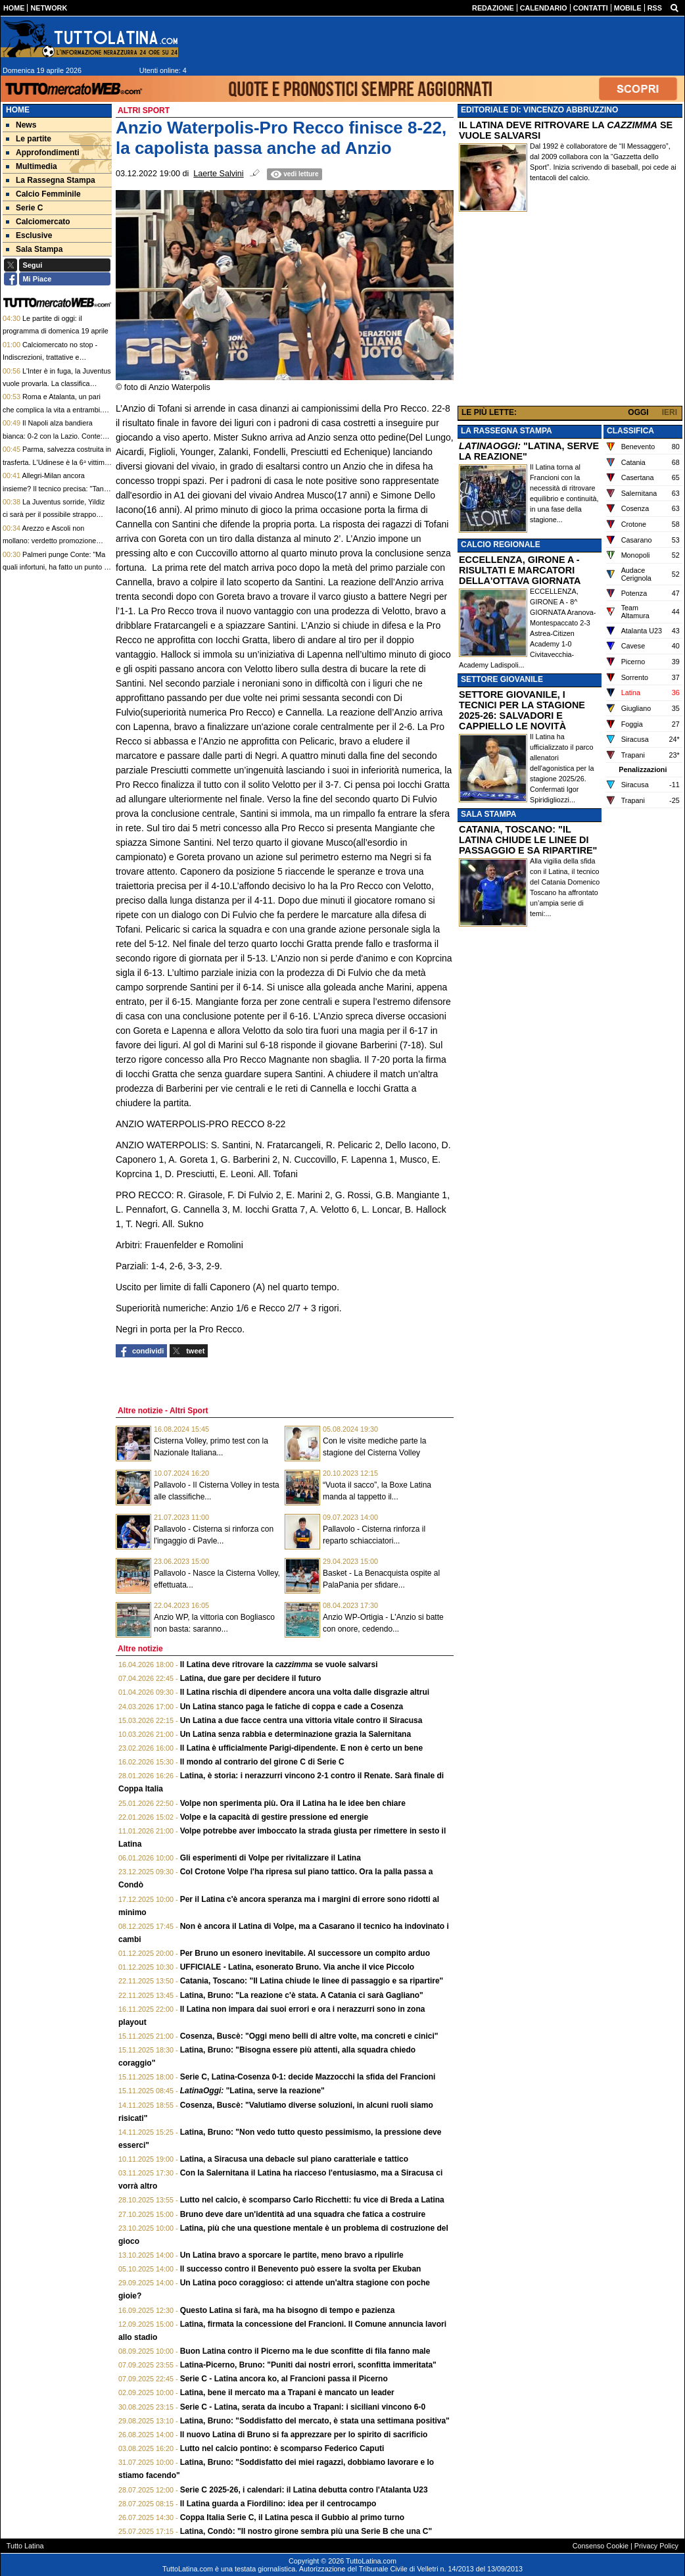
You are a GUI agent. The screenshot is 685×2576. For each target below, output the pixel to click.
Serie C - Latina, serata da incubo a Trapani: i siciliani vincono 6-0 (302, 2407)
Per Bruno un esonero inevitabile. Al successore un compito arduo (305, 1953)
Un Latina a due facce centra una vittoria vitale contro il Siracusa (301, 1720)
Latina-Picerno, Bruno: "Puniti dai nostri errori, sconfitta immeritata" (308, 2364)
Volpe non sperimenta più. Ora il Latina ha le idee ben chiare (293, 1803)
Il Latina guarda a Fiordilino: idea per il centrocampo (278, 2503)
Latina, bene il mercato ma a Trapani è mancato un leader (287, 2392)
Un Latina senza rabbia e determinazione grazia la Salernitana (295, 1734)
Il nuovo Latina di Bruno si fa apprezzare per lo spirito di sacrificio (304, 2434)
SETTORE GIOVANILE (502, 679)
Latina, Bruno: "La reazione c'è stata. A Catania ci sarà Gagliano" (301, 1995)
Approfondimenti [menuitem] (43, 152)
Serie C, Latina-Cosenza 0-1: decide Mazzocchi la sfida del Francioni (308, 2076)
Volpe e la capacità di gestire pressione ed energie (274, 1817)
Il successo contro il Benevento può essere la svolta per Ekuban (300, 2268)
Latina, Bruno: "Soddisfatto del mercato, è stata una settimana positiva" (315, 2420)
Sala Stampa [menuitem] (34, 249)
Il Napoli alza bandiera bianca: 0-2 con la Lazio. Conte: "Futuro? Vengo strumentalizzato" (55, 435)
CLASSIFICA (630, 430)
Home (18, 109)
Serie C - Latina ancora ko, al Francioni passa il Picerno (284, 2378)
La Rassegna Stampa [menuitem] (50, 180)
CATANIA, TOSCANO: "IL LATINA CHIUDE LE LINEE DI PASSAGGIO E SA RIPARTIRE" (528, 840)
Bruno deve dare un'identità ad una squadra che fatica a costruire (303, 2214)
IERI (669, 412)
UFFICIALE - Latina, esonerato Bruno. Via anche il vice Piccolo (297, 1967)
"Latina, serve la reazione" (252, 2090)
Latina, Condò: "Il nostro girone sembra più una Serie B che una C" (306, 2531)
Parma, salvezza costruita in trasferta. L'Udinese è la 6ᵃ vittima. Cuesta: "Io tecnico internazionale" (57, 462)
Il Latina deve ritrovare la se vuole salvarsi (279, 1664)
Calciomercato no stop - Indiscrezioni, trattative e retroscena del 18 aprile (50, 357)
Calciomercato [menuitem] (38, 221)
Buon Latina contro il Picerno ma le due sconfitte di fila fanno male (305, 2351)
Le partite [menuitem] (28, 138)
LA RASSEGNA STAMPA (506, 430)
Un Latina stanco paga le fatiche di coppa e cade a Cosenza (291, 1706)
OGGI (638, 412)
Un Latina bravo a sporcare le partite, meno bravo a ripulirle (292, 2255)
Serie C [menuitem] (24, 207)
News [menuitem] (21, 125)
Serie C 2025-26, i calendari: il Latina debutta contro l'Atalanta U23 (304, 2489)
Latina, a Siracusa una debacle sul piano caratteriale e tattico (294, 2159)
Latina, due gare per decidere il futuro (250, 1678)
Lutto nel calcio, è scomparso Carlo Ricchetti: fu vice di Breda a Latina (312, 2199)
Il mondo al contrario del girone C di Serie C (262, 1761)
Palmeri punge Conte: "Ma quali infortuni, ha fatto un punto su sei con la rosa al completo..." (57, 567)
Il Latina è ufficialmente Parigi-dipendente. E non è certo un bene (301, 1748)
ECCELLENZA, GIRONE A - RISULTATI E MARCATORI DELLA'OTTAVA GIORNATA (519, 570)
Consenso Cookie (600, 2546)
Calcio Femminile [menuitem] (43, 194)
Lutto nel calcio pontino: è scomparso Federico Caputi (282, 2448)
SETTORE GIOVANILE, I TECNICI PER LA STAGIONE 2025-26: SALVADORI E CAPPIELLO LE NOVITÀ (522, 710)
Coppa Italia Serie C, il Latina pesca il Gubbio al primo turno (292, 2517)
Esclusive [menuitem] (29, 235)
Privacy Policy (656, 2546)
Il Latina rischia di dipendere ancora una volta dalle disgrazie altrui (304, 1692)
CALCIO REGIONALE (500, 544)
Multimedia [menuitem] (31, 166)
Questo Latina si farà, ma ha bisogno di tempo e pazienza (287, 2310)
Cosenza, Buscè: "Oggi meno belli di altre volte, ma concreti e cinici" (309, 2036)
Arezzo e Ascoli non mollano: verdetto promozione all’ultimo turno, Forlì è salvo (49, 541)
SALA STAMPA (488, 814)
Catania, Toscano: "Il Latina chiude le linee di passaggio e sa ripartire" (312, 1980)
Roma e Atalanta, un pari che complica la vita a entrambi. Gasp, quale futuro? (52, 409)
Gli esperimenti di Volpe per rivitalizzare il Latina (270, 1857)
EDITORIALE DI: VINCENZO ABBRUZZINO (539, 109)
